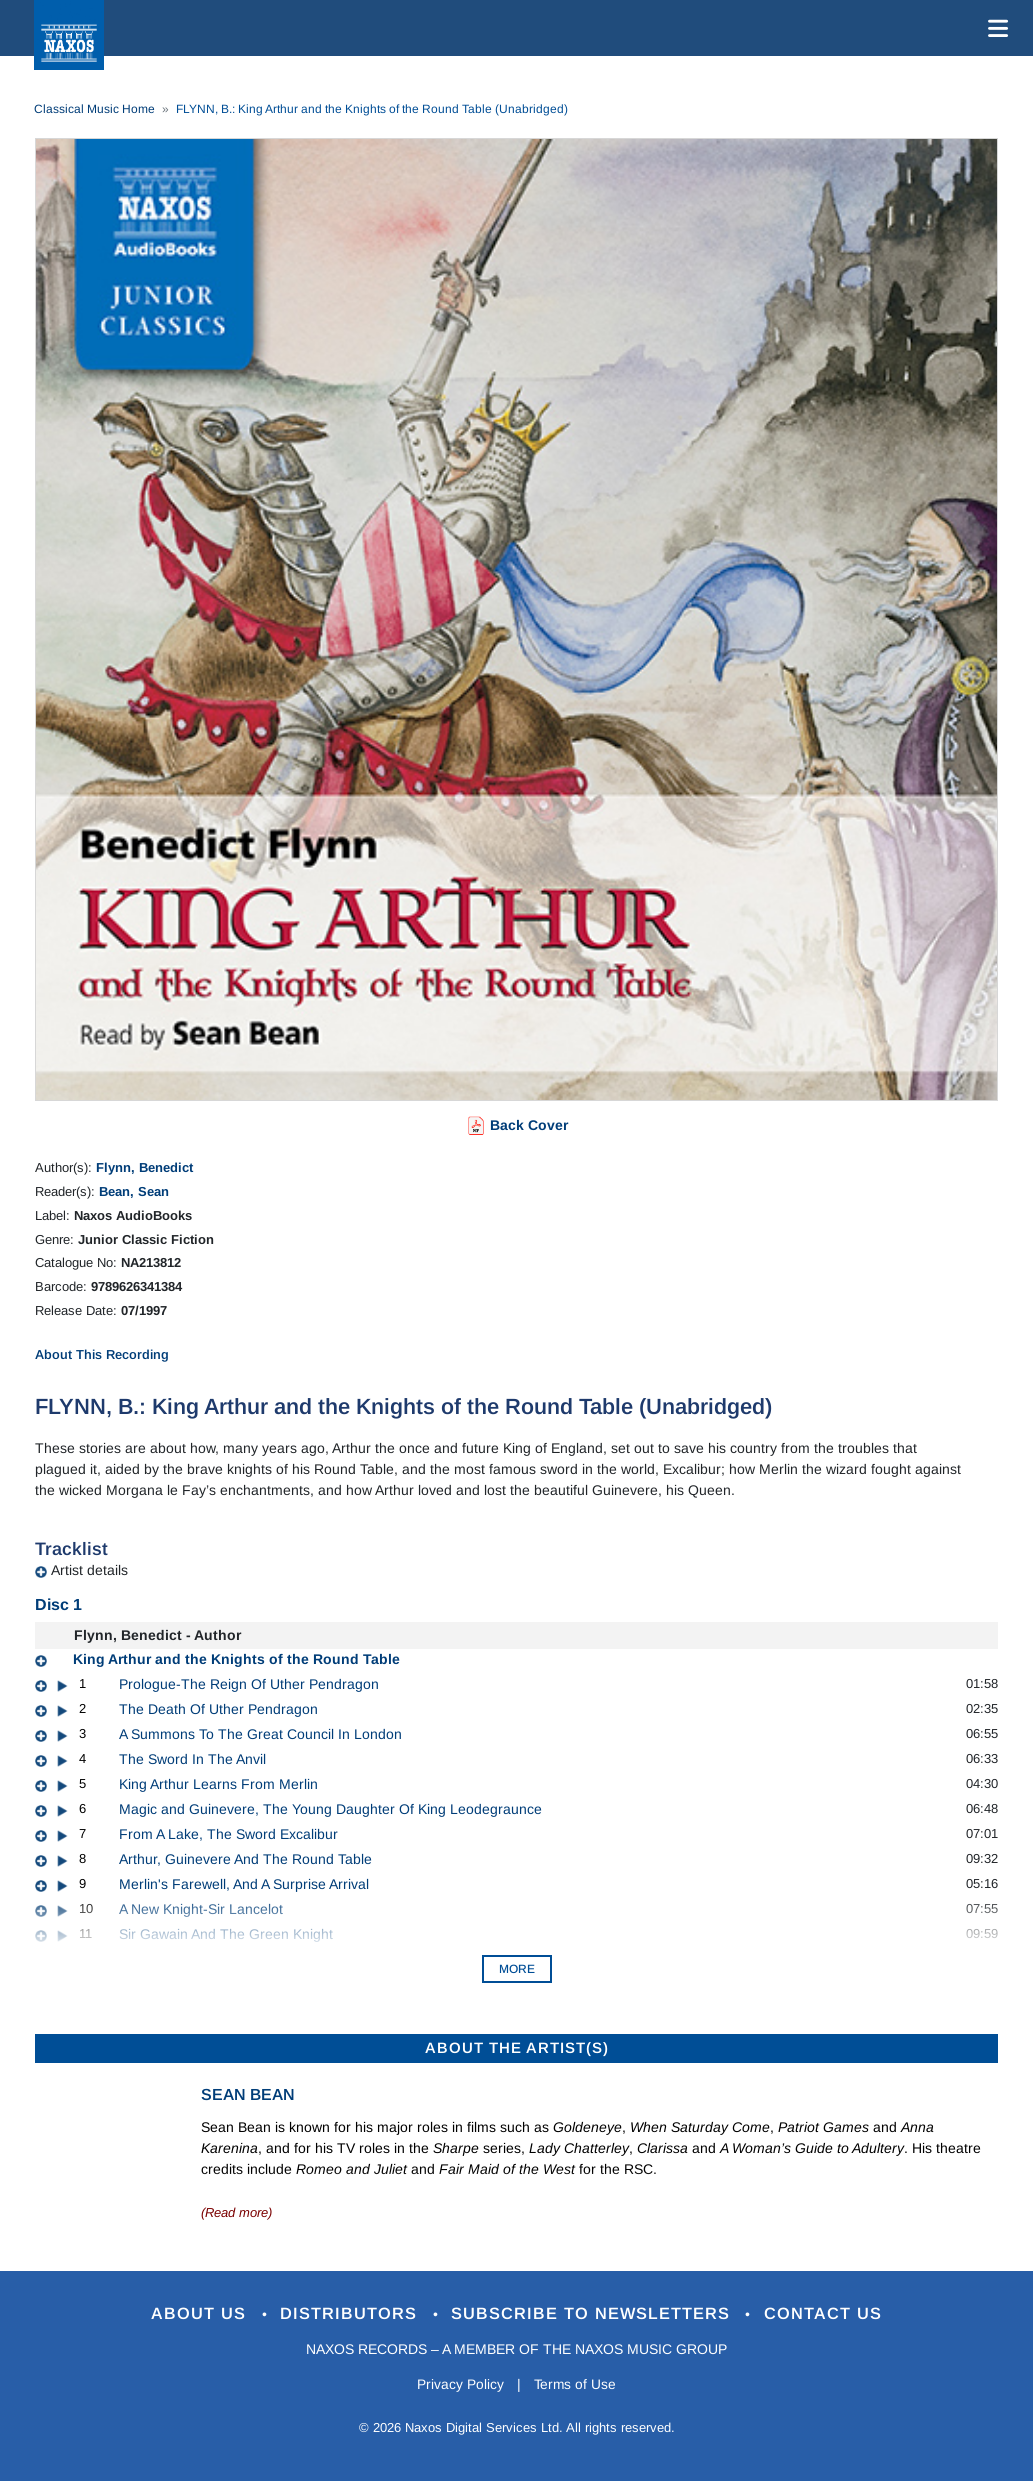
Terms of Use (576, 2385)
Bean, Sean (134, 1191)
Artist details (89, 1570)
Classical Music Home (94, 109)
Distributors (350, 2313)
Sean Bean (248, 2094)
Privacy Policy (458, 2385)
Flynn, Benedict (144, 1167)
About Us (199, 2313)
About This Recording (102, 1354)
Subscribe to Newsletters (594, 2313)
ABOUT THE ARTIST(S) (517, 2047)
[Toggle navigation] (994, 28)
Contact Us (825, 2313)
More (517, 1969)
